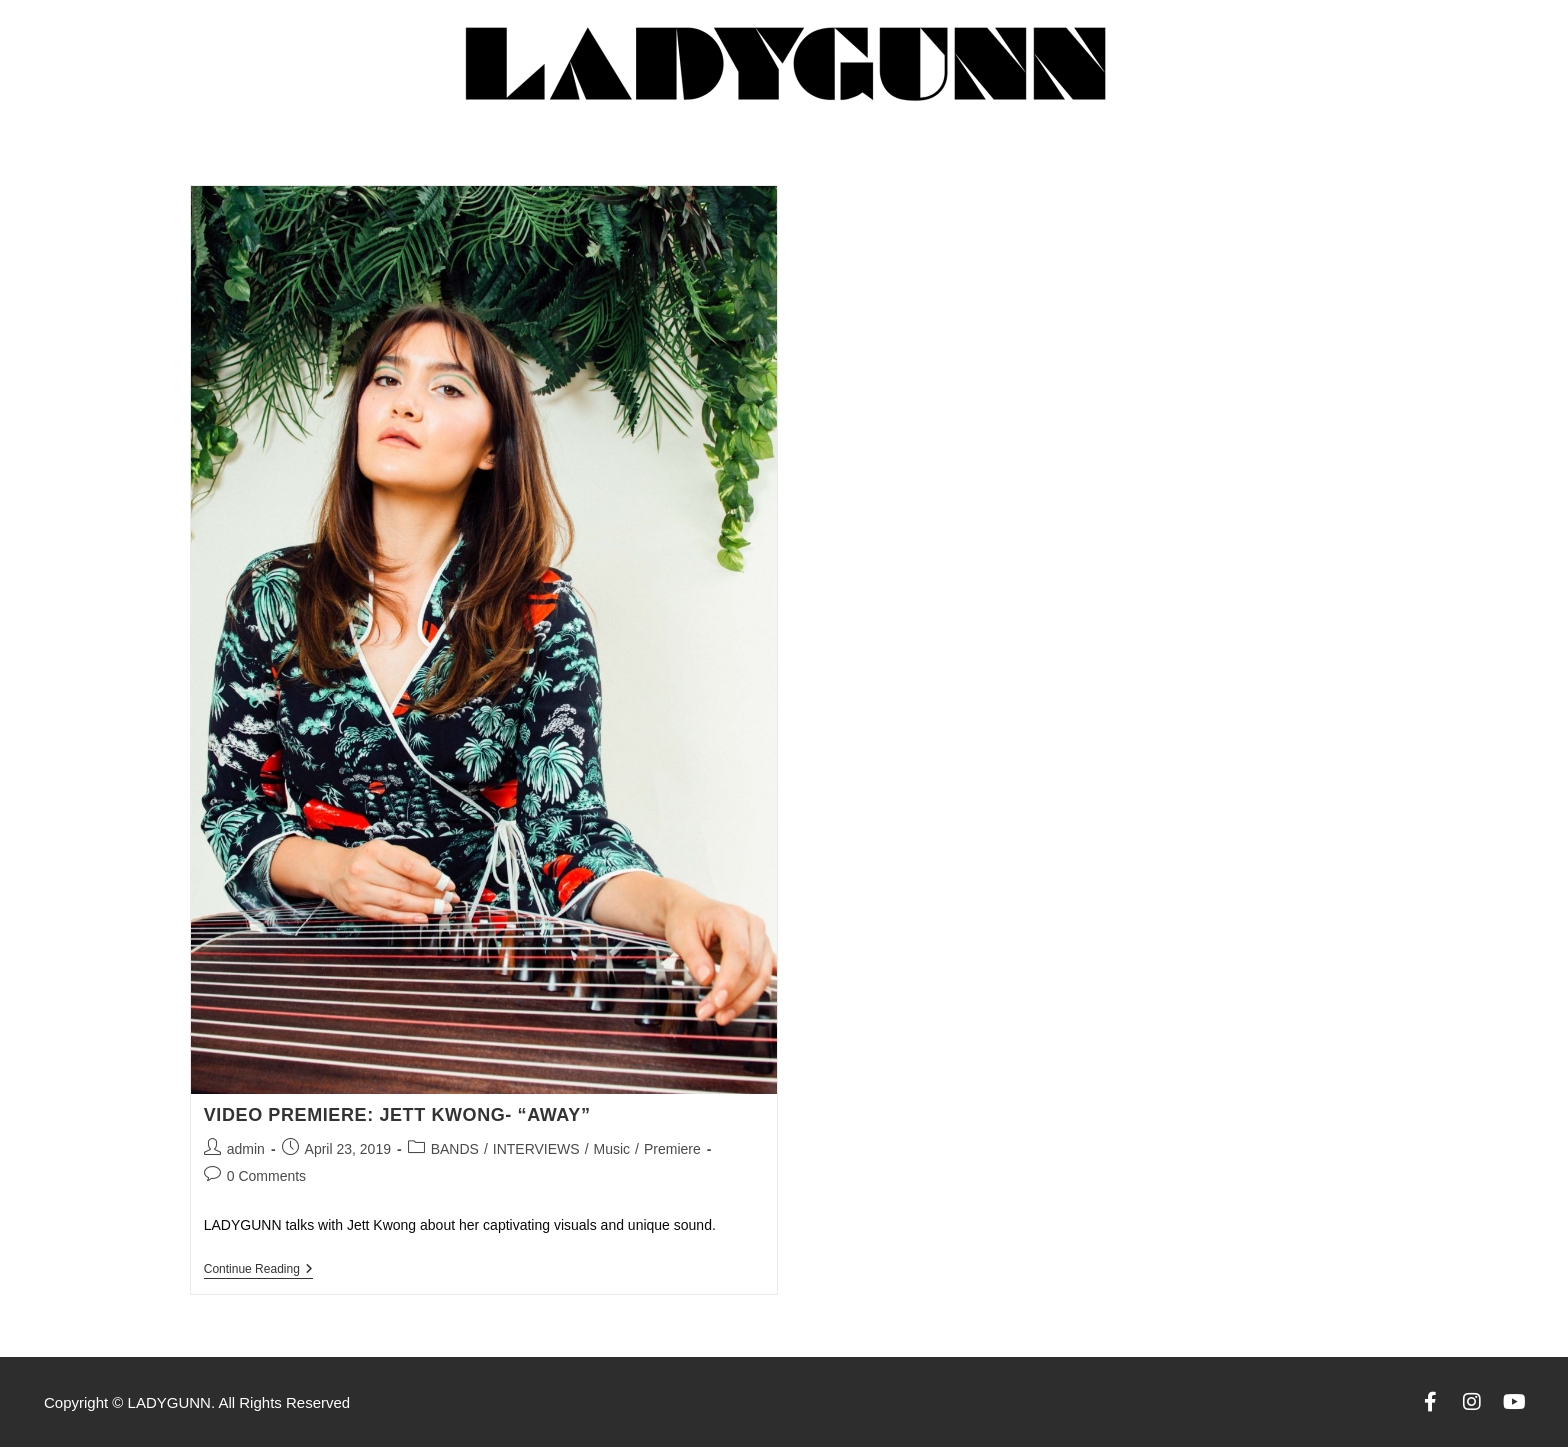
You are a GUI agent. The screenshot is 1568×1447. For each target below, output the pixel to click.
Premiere (672, 1149)
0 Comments (266, 1176)
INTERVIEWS (536, 1149)
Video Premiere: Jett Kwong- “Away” (397, 1115)
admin (246, 1149)
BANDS (455, 1149)
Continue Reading (258, 1269)
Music (612, 1149)
